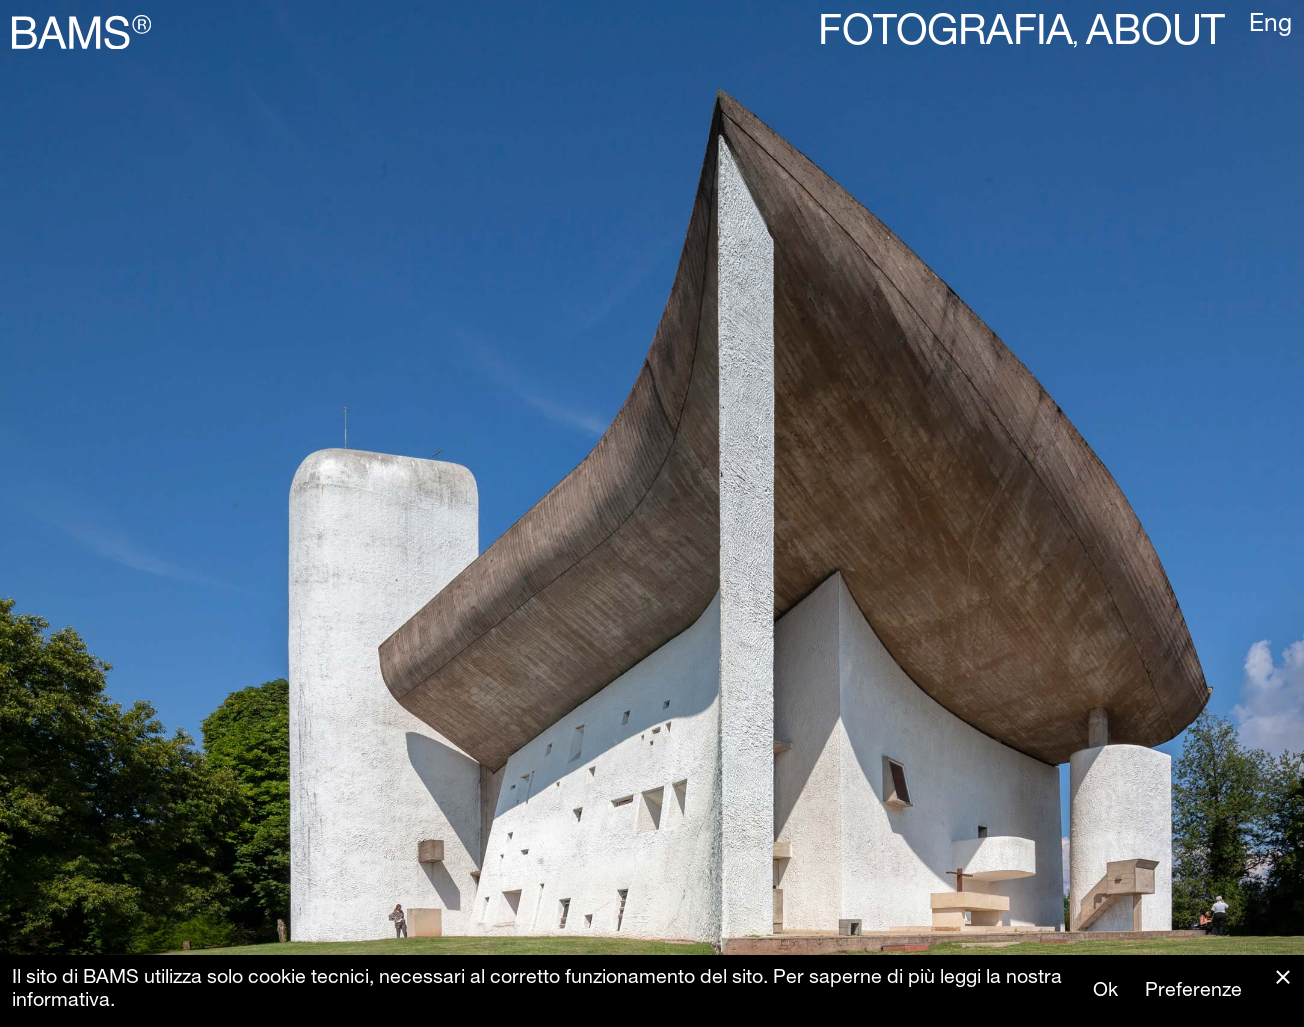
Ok (1105, 991)
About (1155, 35)
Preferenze (1193, 991)
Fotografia (945, 35)
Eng (1270, 25)
